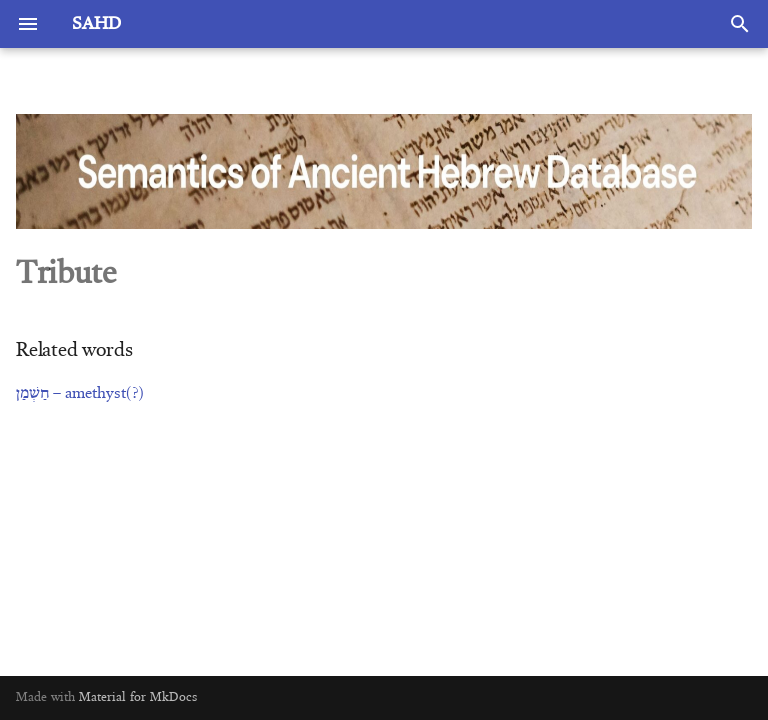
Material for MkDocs (138, 697)
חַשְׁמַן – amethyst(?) (80, 394)
